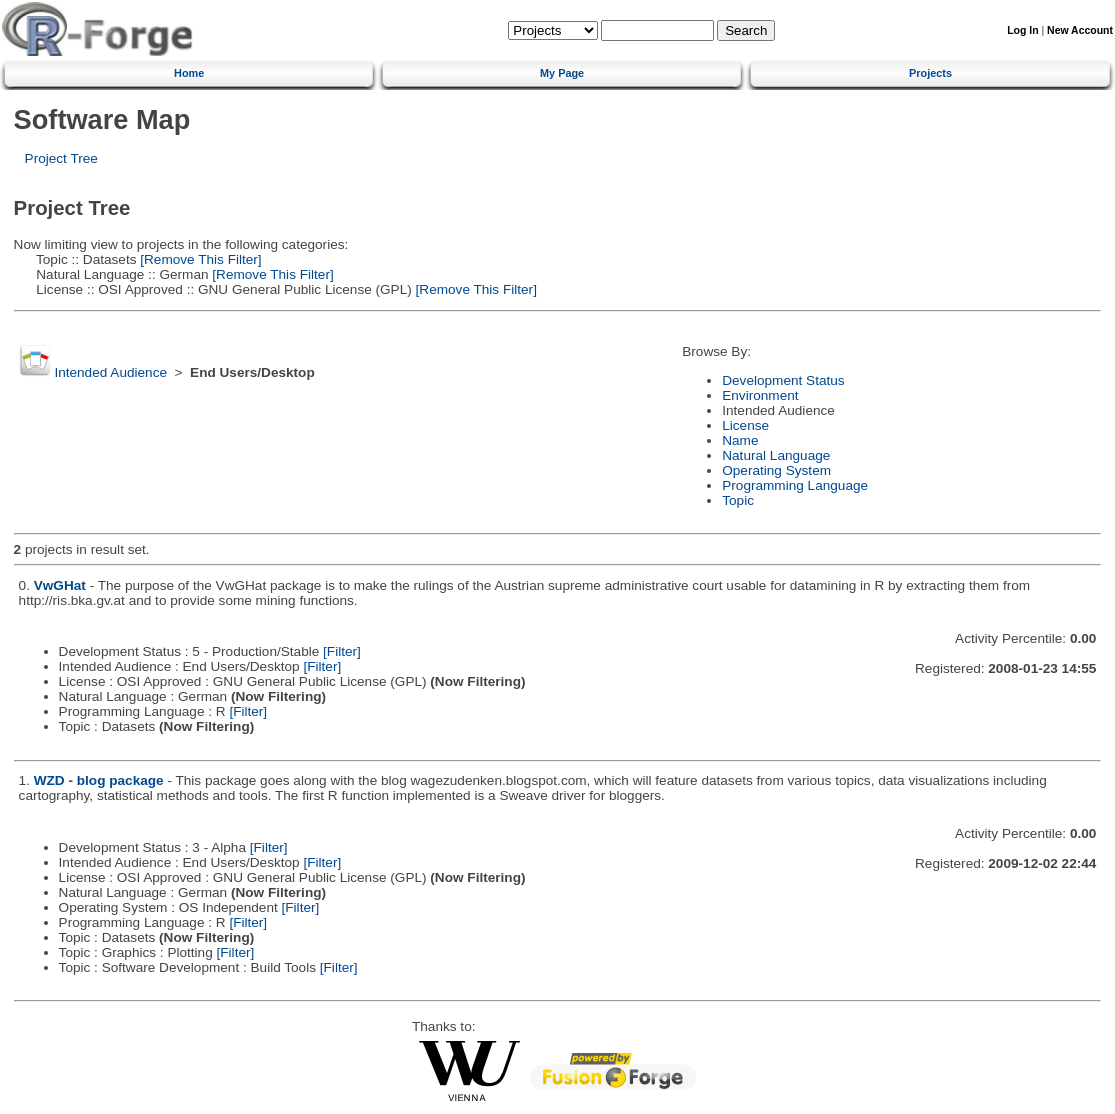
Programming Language (795, 485)
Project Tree (61, 158)
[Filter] (342, 651)
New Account (1080, 30)
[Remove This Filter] (199, 259)
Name (740, 440)
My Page (562, 73)
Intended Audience (110, 372)
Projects (930, 73)
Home (189, 73)
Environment (760, 395)
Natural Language (776, 455)
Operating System (776, 470)
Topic (738, 500)
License (745, 425)
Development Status (783, 380)
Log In (1022, 30)
